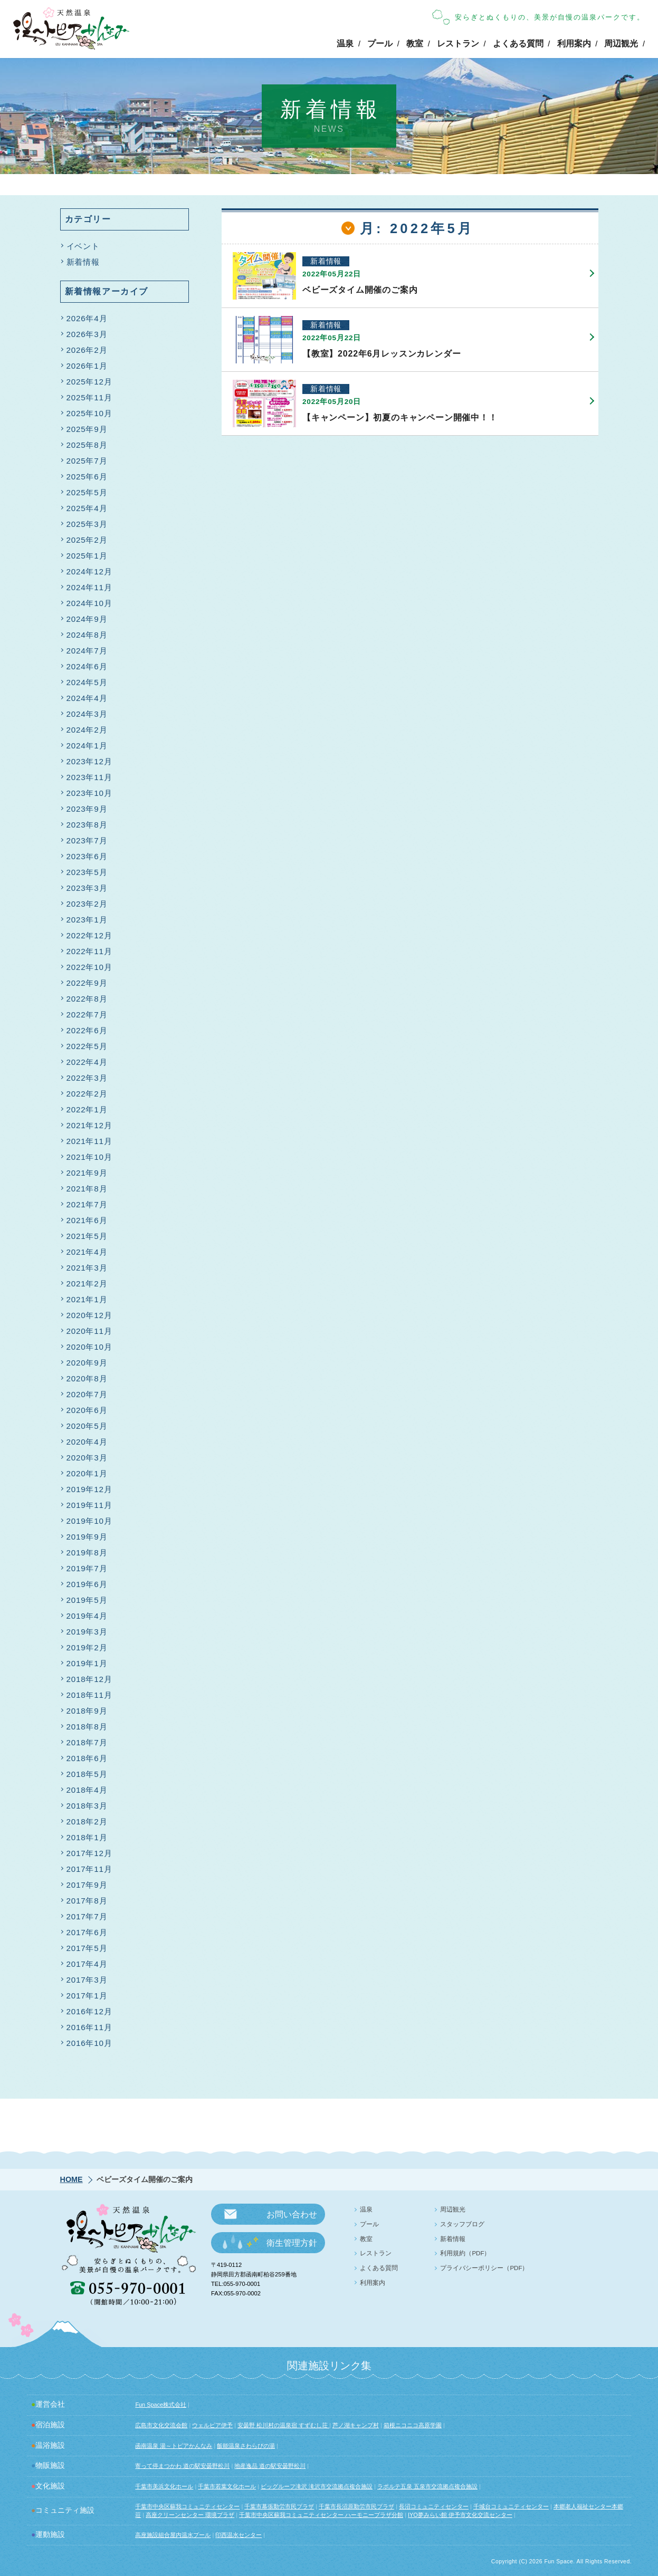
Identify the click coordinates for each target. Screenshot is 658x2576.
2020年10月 (89, 1347)
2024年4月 (87, 699)
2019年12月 (89, 1490)
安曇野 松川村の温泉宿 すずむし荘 (283, 2425)
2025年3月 (87, 525)
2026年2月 (87, 351)
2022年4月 (87, 1063)
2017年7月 (87, 1917)
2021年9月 (87, 1173)
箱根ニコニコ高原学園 (413, 2425)
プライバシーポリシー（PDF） (484, 2268)
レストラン (458, 43)
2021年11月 (89, 1142)
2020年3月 (87, 1458)
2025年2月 (87, 540)
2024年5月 (87, 683)
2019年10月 (89, 1521)
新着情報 (83, 262)
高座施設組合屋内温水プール (173, 2535)
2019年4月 (87, 1616)
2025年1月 (87, 556)
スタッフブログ (462, 2224)
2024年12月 (89, 572)
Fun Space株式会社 (160, 2404)
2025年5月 (87, 493)
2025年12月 (89, 382)
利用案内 (574, 43)
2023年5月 (87, 873)
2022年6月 (87, 1031)
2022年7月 (87, 1015)
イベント (83, 247)
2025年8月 (87, 445)
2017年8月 (87, 1901)
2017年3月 (87, 1980)
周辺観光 (621, 43)
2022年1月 (87, 1110)
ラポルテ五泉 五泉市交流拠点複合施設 (427, 2486)
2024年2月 (87, 730)
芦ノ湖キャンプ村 (355, 2425)
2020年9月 (87, 1363)
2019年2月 (87, 1648)
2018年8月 (87, 1727)
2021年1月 (87, 1300)
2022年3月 (87, 1078)
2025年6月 (87, 477)
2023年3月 (87, 889)
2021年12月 (89, 1126)
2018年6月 (87, 1759)
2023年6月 (87, 857)
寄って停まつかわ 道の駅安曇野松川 (182, 2466)
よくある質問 (518, 43)
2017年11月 (89, 1870)
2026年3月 (87, 335)
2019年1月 (87, 1664)
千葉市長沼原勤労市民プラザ (356, 2506)
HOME (71, 2179)
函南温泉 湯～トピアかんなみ (173, 2446)
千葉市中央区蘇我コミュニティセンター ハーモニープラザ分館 (321, 2515)
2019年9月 (87, 1537)
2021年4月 (87, 1252)
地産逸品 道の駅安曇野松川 (270, 2466)
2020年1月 (87, 1474)
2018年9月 (87, 1711)
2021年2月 (87, 1284)
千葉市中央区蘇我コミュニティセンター (187, 2506)
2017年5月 (87, 1949)
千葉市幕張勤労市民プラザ (279, 2506)
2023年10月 (89, 794)
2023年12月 (89, 762)
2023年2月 (87, 904)
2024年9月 (87, 620)
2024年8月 (87, 635)
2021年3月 (87, 1268)
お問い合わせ (291, 2214)
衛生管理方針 (291, 2242)
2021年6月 (87, 1221)
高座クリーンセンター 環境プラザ (190, 2515)
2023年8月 (87, 825)
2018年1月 (87, 1838)
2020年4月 (87, 1442)
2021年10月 (89, 1158)
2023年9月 (87, 809)
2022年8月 (87, 999)
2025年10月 (89, 414)
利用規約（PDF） (465, 2253)
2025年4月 (87, 509)
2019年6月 (87, 1585)
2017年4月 (87, 1964)
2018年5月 (87, 1775)
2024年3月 (87, 714)
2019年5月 (87, 1601)
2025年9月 (87, 430)
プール (380, 43)
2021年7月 (87, 1205)
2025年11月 (89, 398)
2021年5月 (87, 1237)
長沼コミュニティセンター (434, 2506)
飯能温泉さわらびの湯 (246, 2446)
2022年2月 (87, 1094)
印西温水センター (238, 2535)
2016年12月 (89, 2012)
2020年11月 (89, 1332)
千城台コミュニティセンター (511, 2506)
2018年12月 (89, 1680)
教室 (414, 43)
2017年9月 (87, 1885)
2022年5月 (87, 1047)
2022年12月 (89, 936)
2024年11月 (89, 588)
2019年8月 (87, 1553)
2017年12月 (89, 1854)
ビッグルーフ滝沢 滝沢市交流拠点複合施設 (317, 2486)
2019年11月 (89, 1506)
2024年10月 (89, 604)
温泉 (345, 43)
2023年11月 (89, 778)
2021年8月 (87, 1189)
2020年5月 (87, 1426)
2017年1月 (87, 1996)
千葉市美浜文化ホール (164, 2486)
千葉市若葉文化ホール (227, 2486)
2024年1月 (87, 746)
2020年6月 (87, 1411)
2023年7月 (87, 841)
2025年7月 (87, 461)
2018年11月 (89, 1695)
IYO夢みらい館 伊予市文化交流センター (460, 2515)
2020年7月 (87, 1395)
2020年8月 (87, 1379)
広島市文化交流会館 (161, 2425)
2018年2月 (87, 1822)
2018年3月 (87, 1806)
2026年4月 (87, 319)
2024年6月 (87, 667)
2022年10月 (89, 968)
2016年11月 (89, 2028)
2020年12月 (89, 1316)
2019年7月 (87, 1569)
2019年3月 (87, 1632)
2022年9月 (87, 983)
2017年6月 (87, 1933)
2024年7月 (87, 651)
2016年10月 (89, 2044)
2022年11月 (89, 952)
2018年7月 (87, 1743)
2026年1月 (87, 366)
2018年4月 (87, 1790)
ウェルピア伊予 (212, 2425)
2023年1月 (87, 920)
